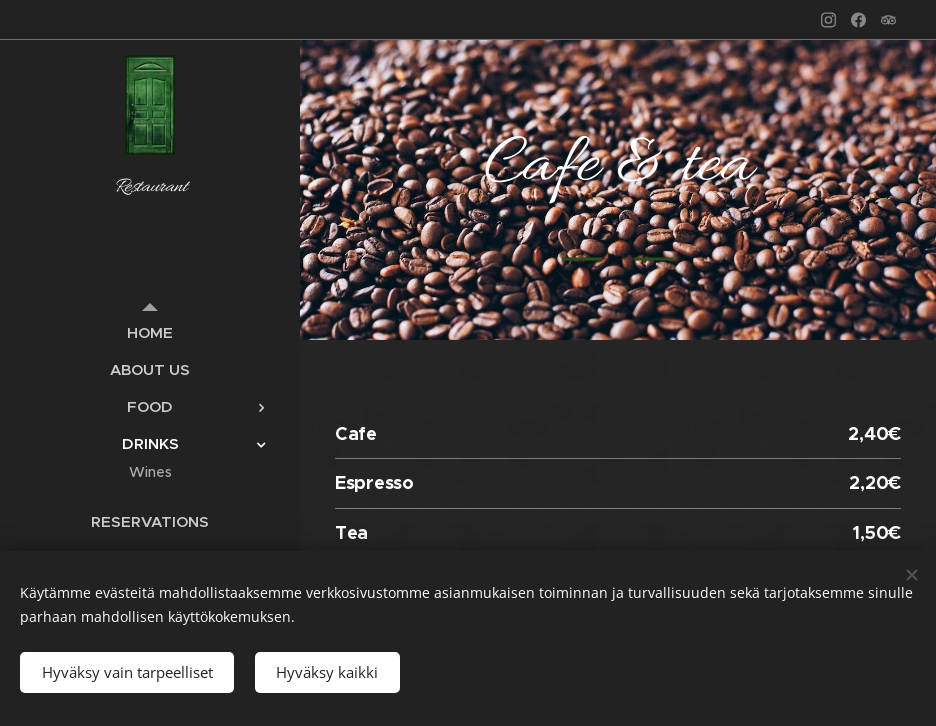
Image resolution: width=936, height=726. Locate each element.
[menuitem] (150, 332)
